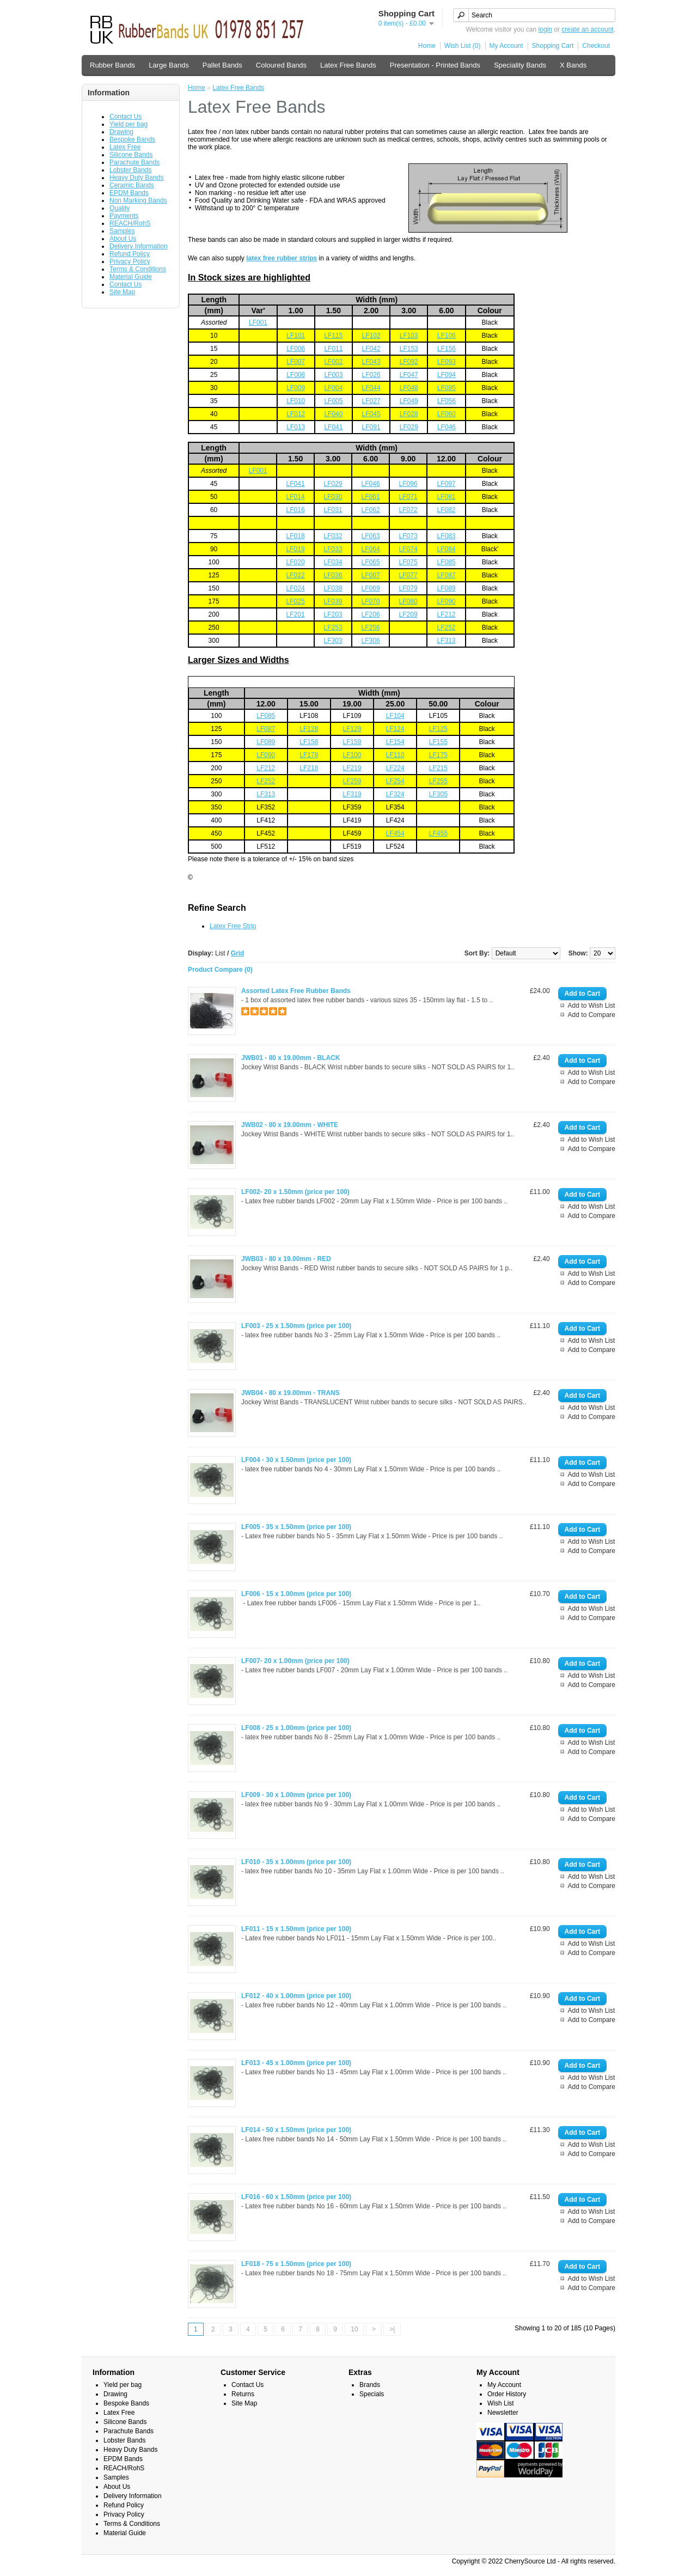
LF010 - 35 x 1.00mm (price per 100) (296, 1862)
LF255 (438, 781)
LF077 (408, 575)
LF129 (352, 729)
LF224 (395, 768)
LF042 (371, 348)
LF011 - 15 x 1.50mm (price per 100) (296, 1929)
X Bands (573, 65)
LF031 (333, 510)
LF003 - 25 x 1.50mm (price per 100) (296, 1326)
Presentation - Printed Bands (435, 65)
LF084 (446, 549)
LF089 (446, 588)
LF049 (409, 401)
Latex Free (124, 147)
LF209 (408, 614)
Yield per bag (128, 124)
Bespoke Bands (132, 139)
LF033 (333, 549)
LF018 (295, 536)
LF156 (446, 348)
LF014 (295, 497)
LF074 (408, 549)
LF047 (409, 375)
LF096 (408, 484)
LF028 (409, 414)
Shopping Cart (553, 46)
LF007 (295, 362)
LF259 (352, 781)
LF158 (308, 742)
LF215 (438, 768)
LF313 (446, 640)
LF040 (333, 414)
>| (392, 2329)
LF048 (409, 388)
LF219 (352, 768)
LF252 (446, 627)
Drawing (121, 132)
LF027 (371, 401)
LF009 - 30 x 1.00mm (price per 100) (296, 1795)
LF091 (371, 427)
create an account (587, 29)
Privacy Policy (129, 261)
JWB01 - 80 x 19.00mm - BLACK (290, 1058)
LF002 (333, 362)
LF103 (409, 335)
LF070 (371, 601)
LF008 (295, 375)
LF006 (295, 348)
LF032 (333, 536)
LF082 (446, 510)
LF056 (446, 401)
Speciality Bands (520, 65)
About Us (122, 238)
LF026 (371, 375)
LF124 (395, 729)
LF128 (308, 729)
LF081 (446, 497)
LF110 (395, 755)
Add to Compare (591, 1015)
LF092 (409, 362)
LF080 (408, 601)
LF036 (333, 575)
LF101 (295, 335)
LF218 (308, 768)
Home (427, 46)
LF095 (446, 388)
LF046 (446, 427)
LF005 (333, 401)
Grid (237, 953)
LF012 (295, 414)
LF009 (295, 388)
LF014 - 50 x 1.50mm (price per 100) (296, 2130)
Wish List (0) (462, 46)
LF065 (371, 562)
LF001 (258, 322)
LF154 (395, 742)
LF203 (333, 614)
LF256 (371, 627)
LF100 (352, 755)
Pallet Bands (222, 65)
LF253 (333, 627)
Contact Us (125, 116)
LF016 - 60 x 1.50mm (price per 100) (296, 2197)
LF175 (438, 755)
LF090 (446, 601)
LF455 (438, 833)
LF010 (295, 401)
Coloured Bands (281, 65)
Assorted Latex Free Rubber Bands (296, 991)
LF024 (295, 588)
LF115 (333, 335)
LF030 (333, 497)
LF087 (446, 575)
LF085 (446, 562)
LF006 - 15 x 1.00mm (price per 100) (296, 1594)
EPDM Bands (129, 193)
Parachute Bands (134, 162)
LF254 (395, 781)
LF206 (371, 614)
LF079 (408, 588)
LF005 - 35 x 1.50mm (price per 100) (296, 1527)
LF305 (438, 794)
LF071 (408, 497)
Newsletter (502, 2412)
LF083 (446, 536)
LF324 (395, 794)
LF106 (446, 335)
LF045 (371, 414)
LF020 (295, 562)
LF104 (395, 716)
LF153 (409, 348)
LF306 (371, 640)
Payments (123, 216)
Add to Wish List (591, 1005)
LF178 (308, 755)
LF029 (409, 427)
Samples (122, 231)
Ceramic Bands (131, 185)
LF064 (371, 549)
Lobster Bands (130, 170)
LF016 (295, 510)
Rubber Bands (112, 65)
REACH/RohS (129, 223)
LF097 (446, 484)
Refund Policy (129, 254)
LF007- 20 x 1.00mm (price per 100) (295, 1661)
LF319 (352, 794)
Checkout (596, 46)
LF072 (408, 510)
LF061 (371, 497)
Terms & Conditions (137, 269)
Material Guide (130, 277)
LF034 (333, 562)
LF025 (295, 601)
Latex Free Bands (348, 65)
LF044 (371, 388)
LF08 (263, 716)
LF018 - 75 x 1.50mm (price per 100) (296, 2264)
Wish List (500, 2403)
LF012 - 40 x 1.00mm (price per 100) (296, 1996)
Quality (119, 208)
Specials (371, 2394)
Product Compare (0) (220, 969)
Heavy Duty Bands (136, 177)
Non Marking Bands (138, 200)
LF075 (408, 562)
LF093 (446, 362)
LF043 (371, 362)
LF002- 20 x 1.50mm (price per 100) (295, 1192)
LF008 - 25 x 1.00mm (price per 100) (296, 1728)
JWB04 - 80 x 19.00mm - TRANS (290, 1393)
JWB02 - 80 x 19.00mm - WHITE (289, 1125)
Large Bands (169, 65)
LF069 (371, 588)
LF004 (333, 388)
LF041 (333, 427)
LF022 (295, 575)
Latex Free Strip (233, 926)
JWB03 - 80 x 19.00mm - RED (286, 1259)
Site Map (122, 292)
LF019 (295, 549)
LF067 (371, 575)
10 (354, 2329)
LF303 (333, 640)
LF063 (371, 536)
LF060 (446, 414)
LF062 (371, 510)
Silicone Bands (130, 155)
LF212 (446, 614)
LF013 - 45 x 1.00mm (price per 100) (296, 2063)
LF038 (333, 588)
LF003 (333, 375)
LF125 (438, 729)
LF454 (395, 833)
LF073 (408, 536)
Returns (242, 2394)
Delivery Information (138, 246)
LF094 (446, 375)
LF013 (295, 427)
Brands (369, 2385)
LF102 (371, 335)
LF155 (438, 742)
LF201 (295, 614)
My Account (506, 46)
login (545, 29)
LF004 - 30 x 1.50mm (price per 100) (296, 1460)
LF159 (352, 742)
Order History (506, 2394)
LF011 (333, 348)
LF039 (333, 601)
